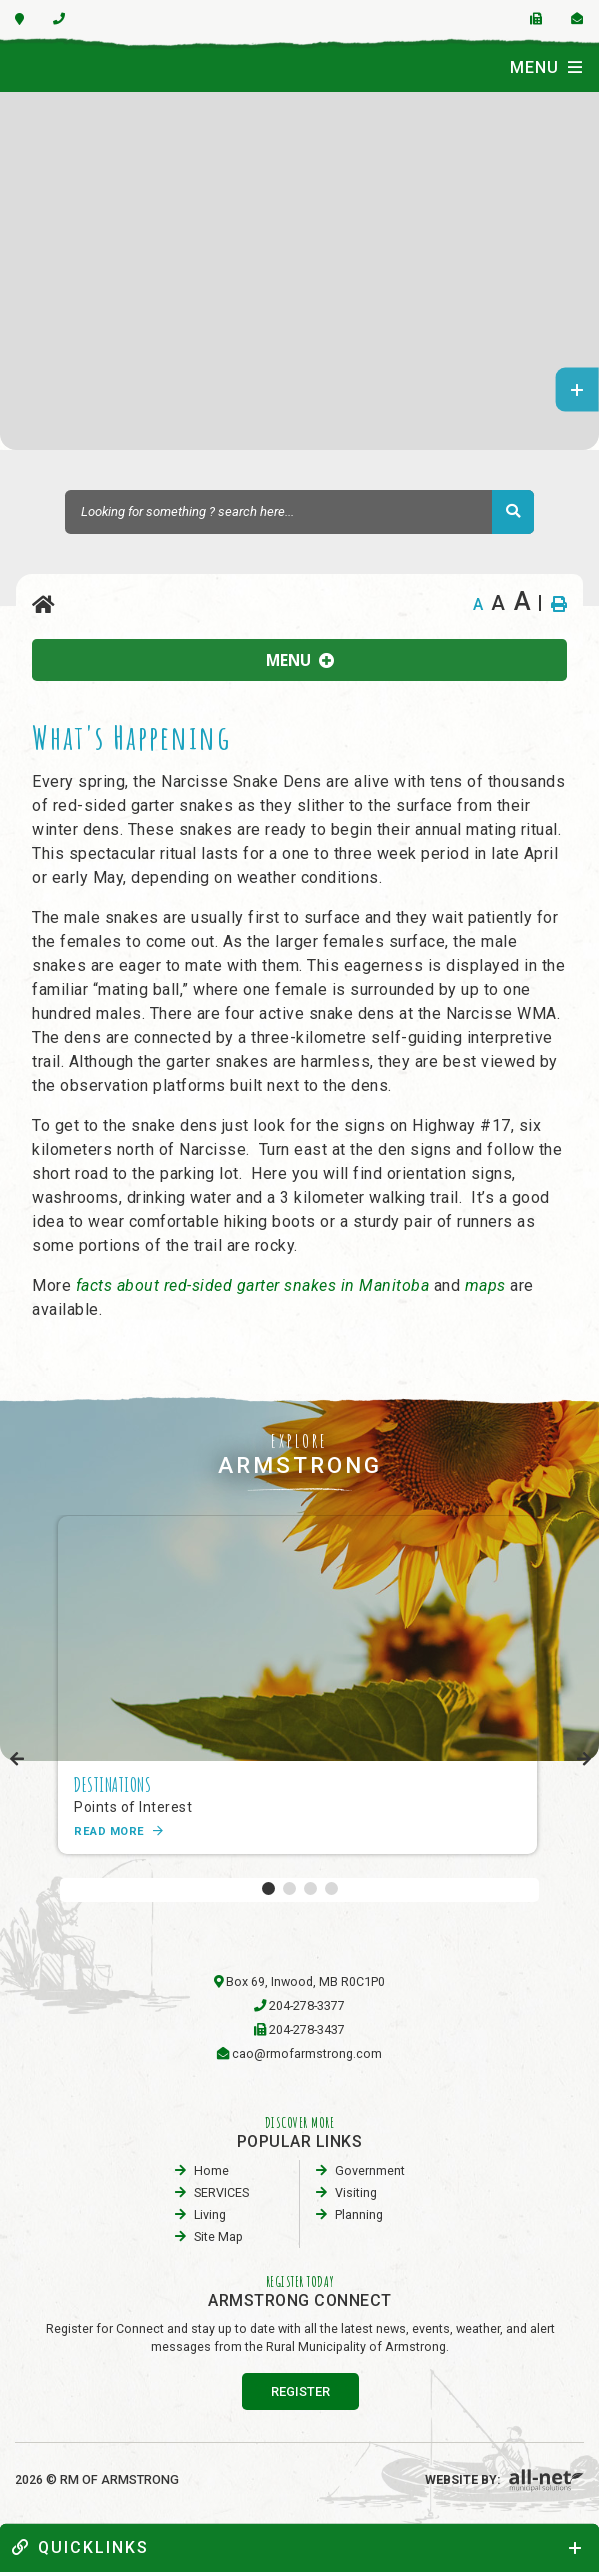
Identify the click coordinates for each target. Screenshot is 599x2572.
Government (370, 2170)
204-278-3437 (307, 2029)
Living (210, 2214)
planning (359, 2214)
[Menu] (546, 66)
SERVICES (221, 2192)
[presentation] (17, 1759)
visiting (356, 2192)
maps (488, 1285)
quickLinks (80, 2547)
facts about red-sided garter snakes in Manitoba (253, 1285)
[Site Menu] (299, 660)
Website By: (504, 2479)
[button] (268, 1888)
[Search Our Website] (299, 512)
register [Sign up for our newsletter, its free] (300, 2391)
